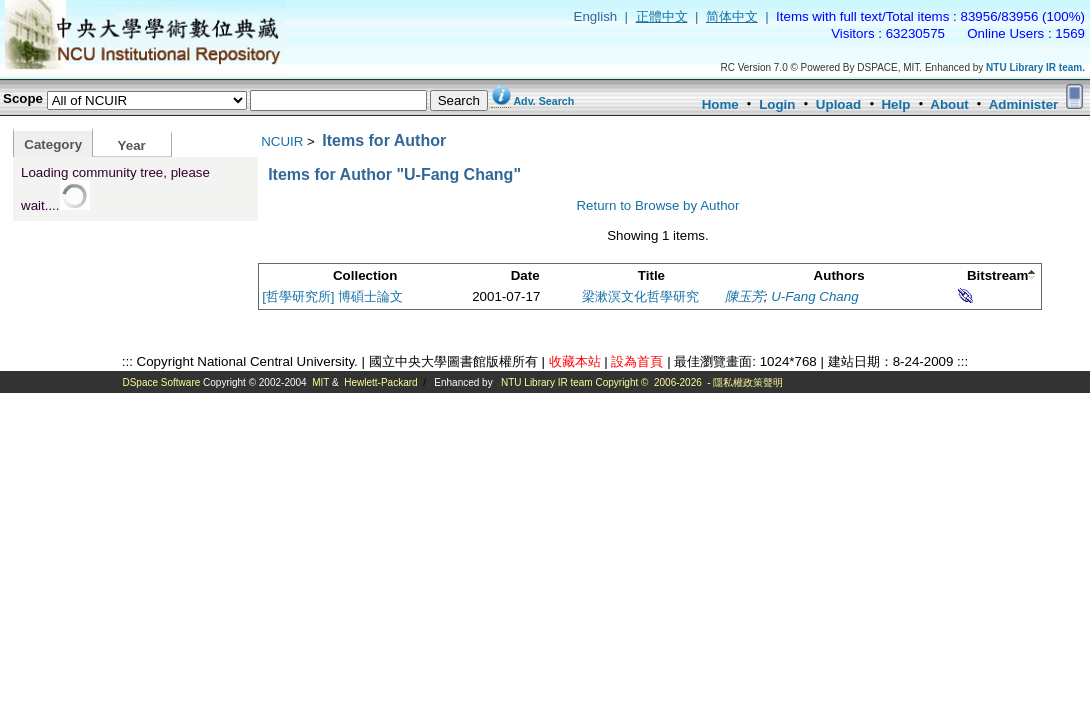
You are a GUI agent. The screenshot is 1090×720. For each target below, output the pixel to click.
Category (53, 144)
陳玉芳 (744, 296)
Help (895, 104)
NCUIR (282, 141)
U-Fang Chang (814, 296)
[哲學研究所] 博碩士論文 (332, 296)
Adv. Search (543, 101)
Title (651, 275)
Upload (838, 104)
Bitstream (997, 275)
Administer (1024, 104)
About (949, 104)
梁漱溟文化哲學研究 (640, 296)
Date (525, 275)
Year (132, 145)
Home (720, 104)
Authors (839, 275)
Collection (365, 275)
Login (777, 104)
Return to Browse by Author (657, 205)
